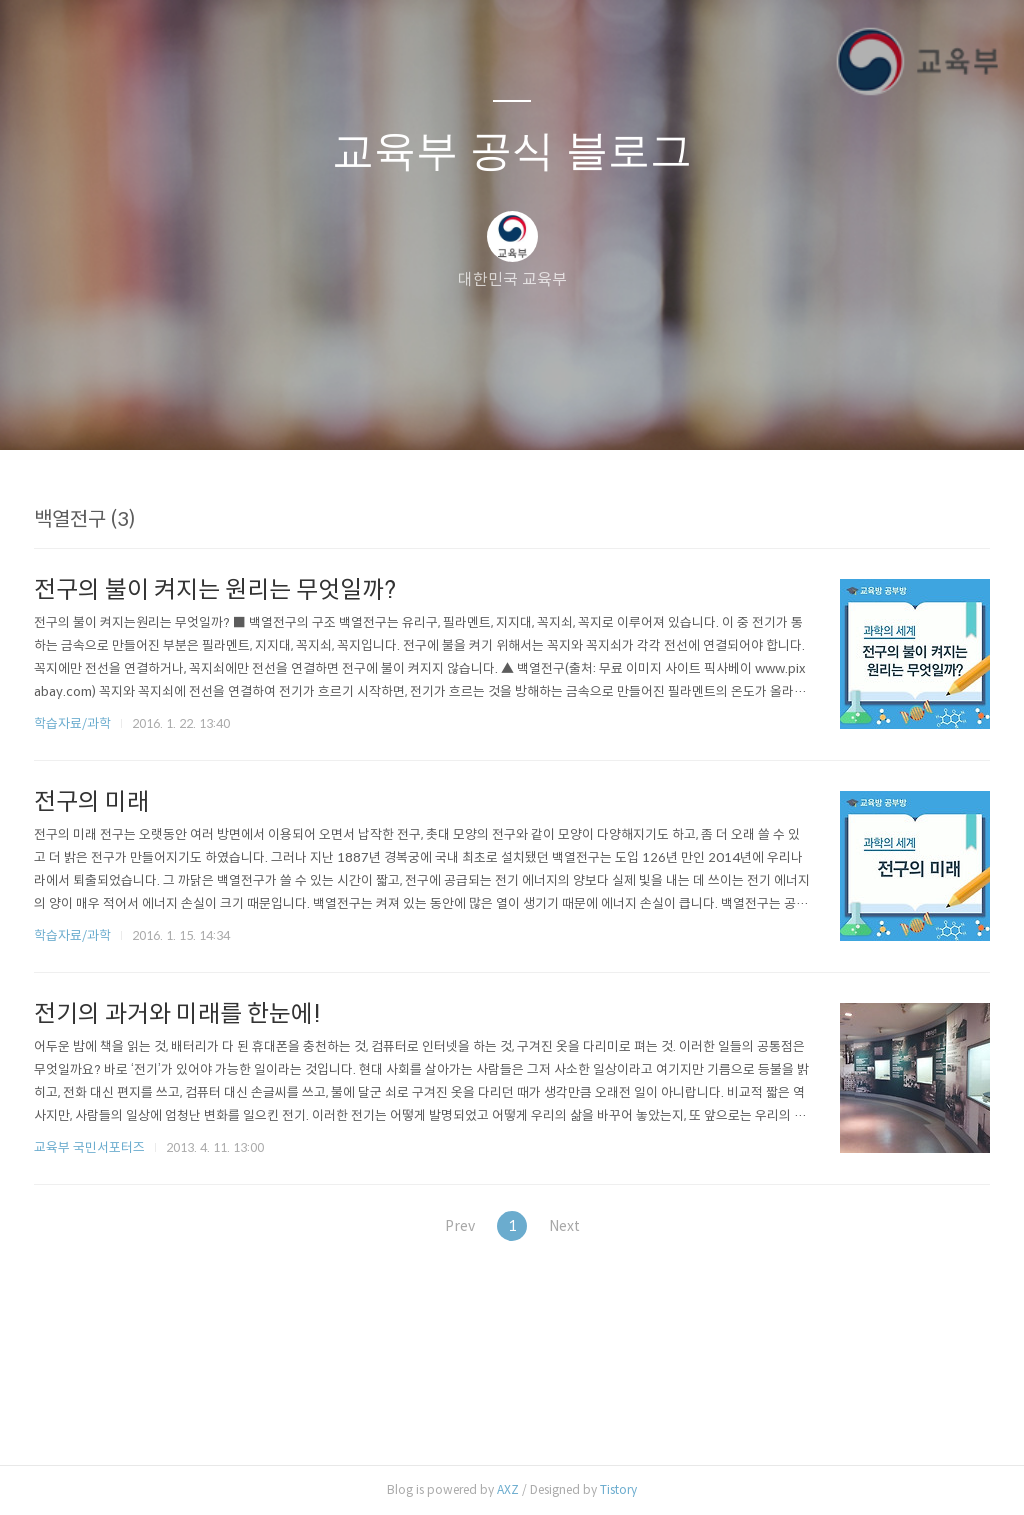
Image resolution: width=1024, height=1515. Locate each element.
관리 (613, 409)
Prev (451, 1226)
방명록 (477, 409)
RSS (545, 409)
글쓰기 (409, 409)
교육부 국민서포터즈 (89, 1147)
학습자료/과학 (72, 723)
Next (573, 1226)
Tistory (618, 1489)
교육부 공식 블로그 (511, 150)
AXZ (508, 1489)
